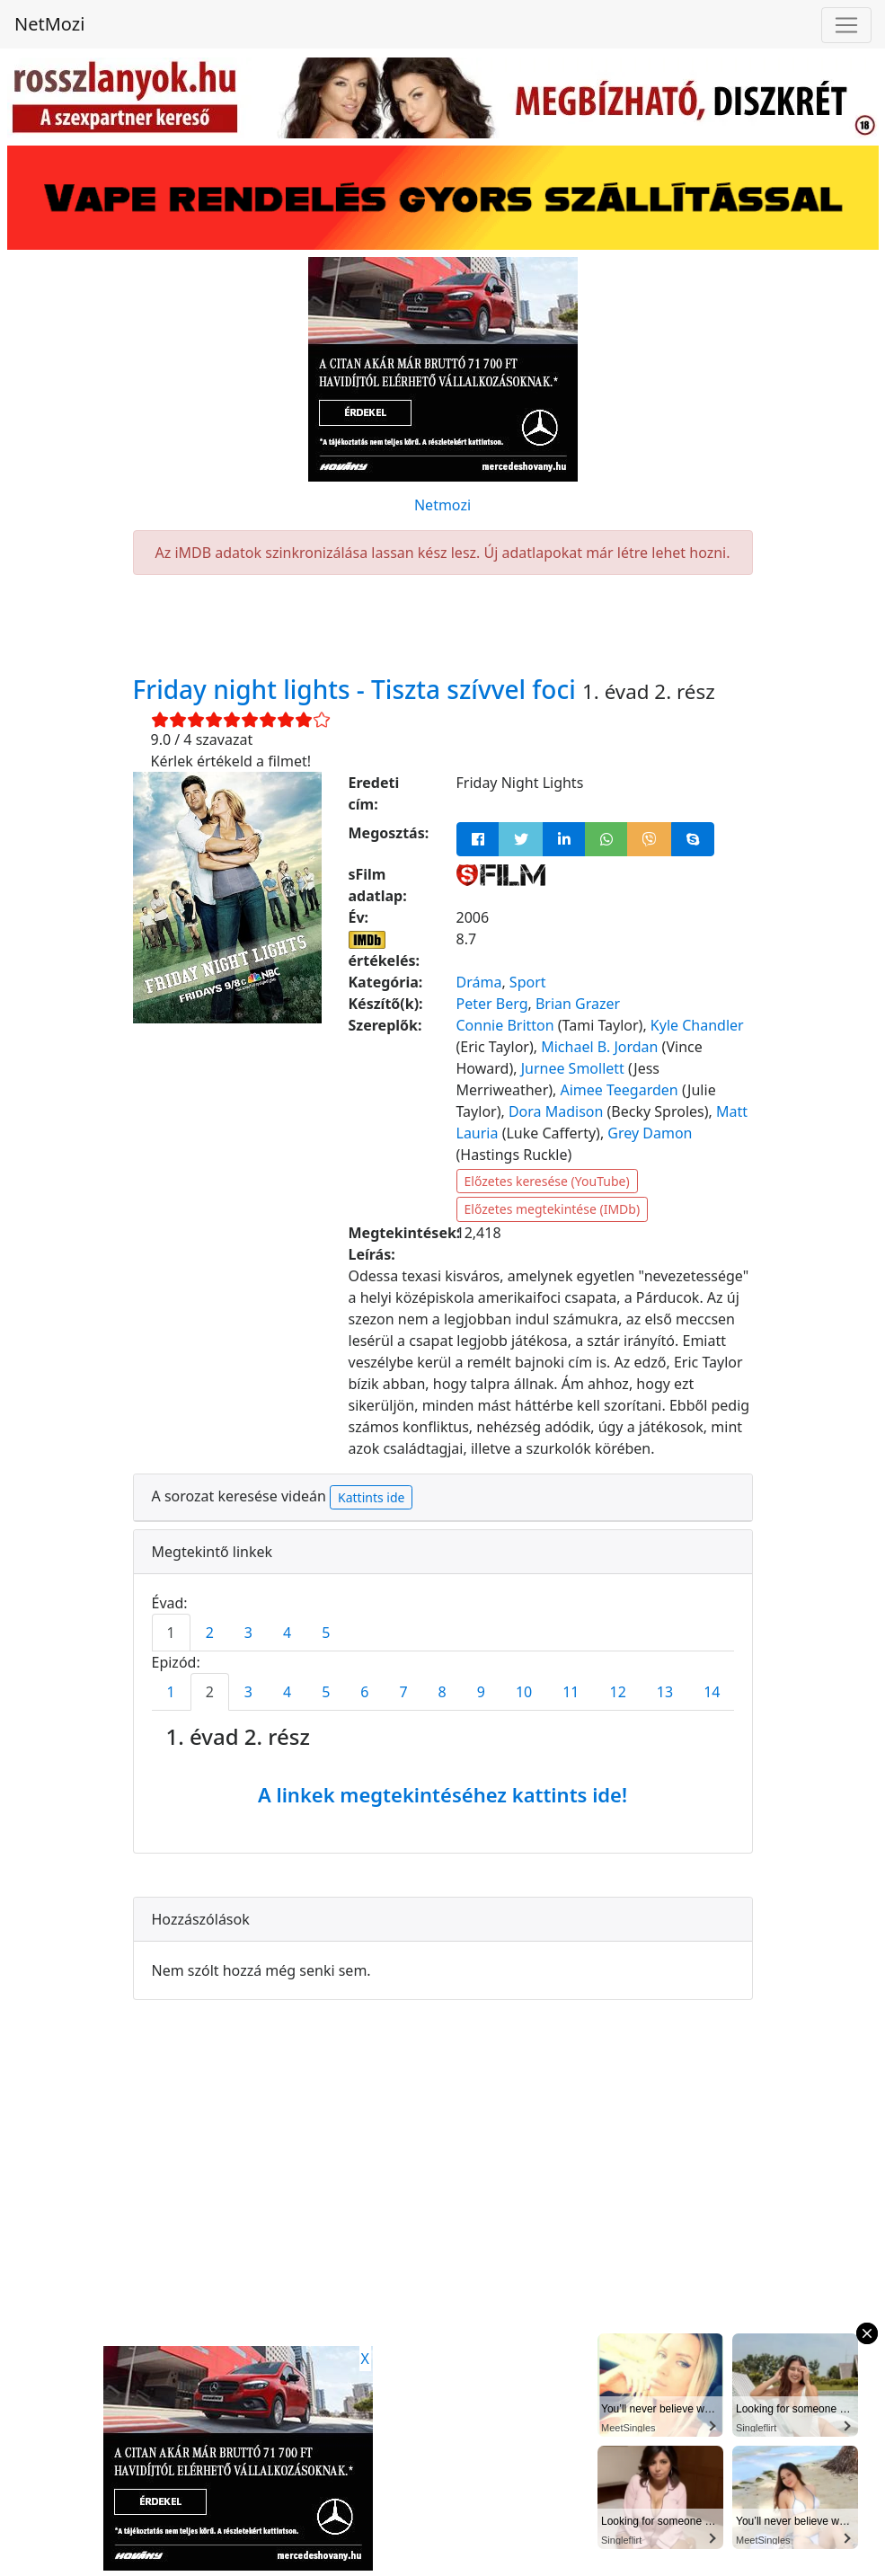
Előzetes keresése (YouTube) (547, 1181)
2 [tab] (210, 1632)
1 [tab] (171, 1632)
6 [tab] (364, 1692)
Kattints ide (371, 1497)
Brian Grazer (577, 1004)
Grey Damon (649, 1133)
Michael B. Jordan (599, 1047)
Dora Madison (556, 1111)
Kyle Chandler (697, 1025)
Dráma (479, 982)
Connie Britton (505, 1025)
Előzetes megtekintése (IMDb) (553, 1208)
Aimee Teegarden (619, 1090)
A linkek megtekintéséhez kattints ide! (442, 1794)
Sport (527, 982)
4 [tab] (287, 1632)
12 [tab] (618, 1692)
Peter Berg (492, 1004)
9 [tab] (481, 1692)
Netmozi (442, 505)
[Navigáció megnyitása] (846, 25)
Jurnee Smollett (572, 1068)
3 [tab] (248, 1632)
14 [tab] (712, 1692)
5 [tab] (326, 1632)
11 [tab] (570, 1692)
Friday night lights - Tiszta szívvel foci (358, 689)
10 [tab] (524, 1692)
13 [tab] (665, 1692)
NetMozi (49, 24)
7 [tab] (403, 1692)
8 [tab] (442, 1692)
